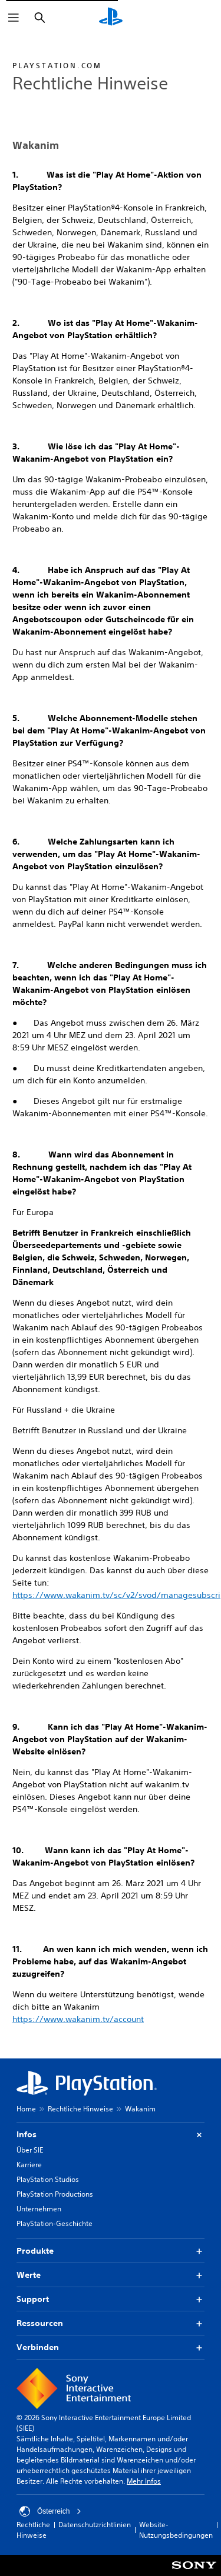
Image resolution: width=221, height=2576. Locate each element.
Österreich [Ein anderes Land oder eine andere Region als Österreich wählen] (50, 2511)
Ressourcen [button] (110, 2323)
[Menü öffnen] (14, 17)
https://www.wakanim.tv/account (78, 2019)
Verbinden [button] (110, 2347)
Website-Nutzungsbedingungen (176, 2530)
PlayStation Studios (48, 2179)
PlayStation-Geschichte (55, 2223)
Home (26, 2109)
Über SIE (30, 2150)
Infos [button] (110, 2134)
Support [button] (110, 2299)
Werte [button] (110, 2275)
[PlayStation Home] (111, 18)
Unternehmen (39, 2209)
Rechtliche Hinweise (80, 2109)
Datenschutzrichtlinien (94, 2525)
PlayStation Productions (55, 2194)
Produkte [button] (110, 2251)
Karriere (29, 2165)
